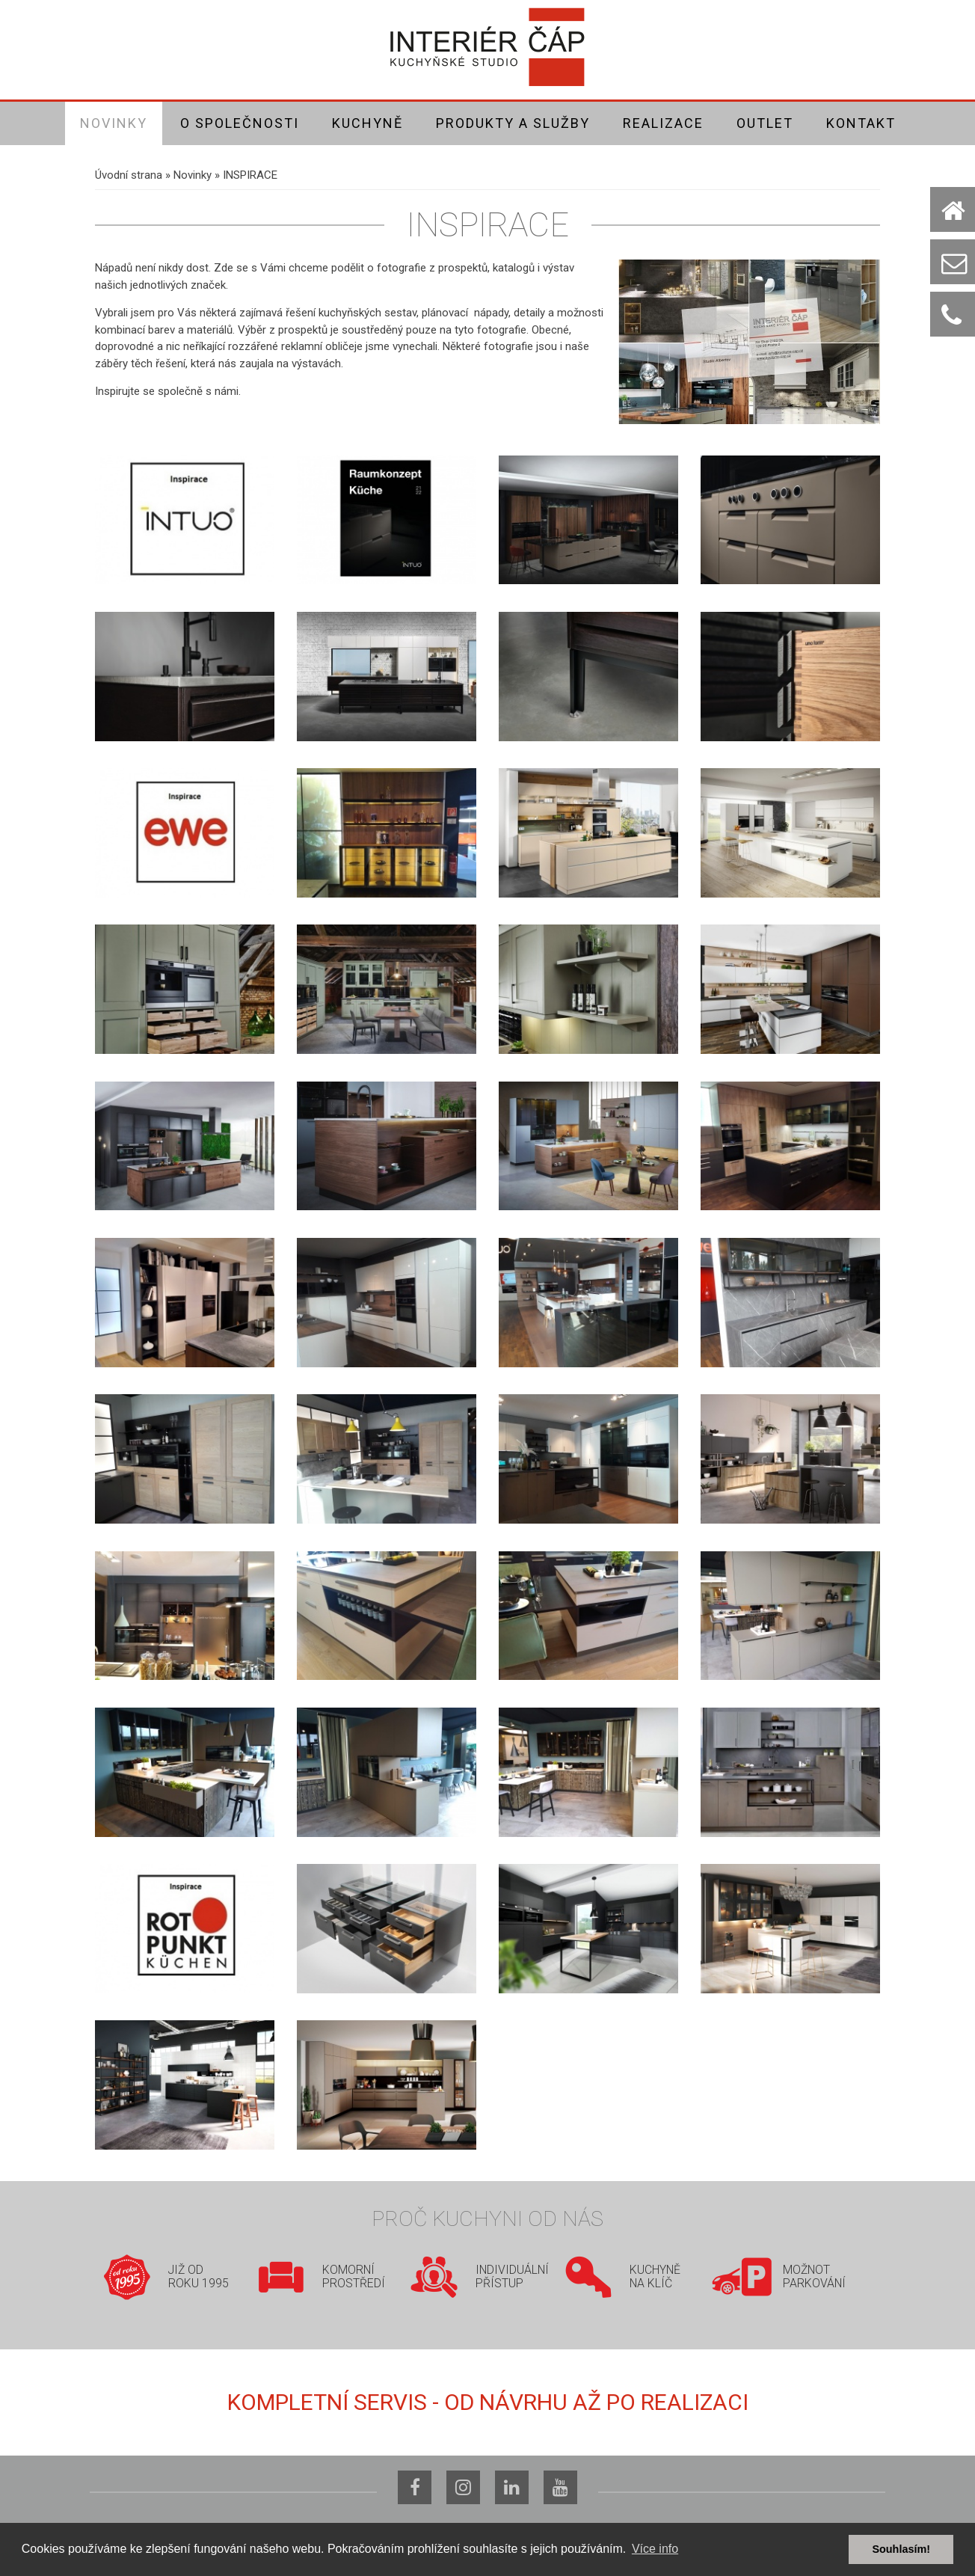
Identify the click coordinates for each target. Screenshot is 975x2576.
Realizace (663, 123)
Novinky (113, 123)
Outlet (764, 123)
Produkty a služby (513, 123)
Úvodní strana (128, 175)
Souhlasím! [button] (901, 2549)
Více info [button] (655, 2548)
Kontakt (861, 123)
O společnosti (239, 123)
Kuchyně (367, 123)
